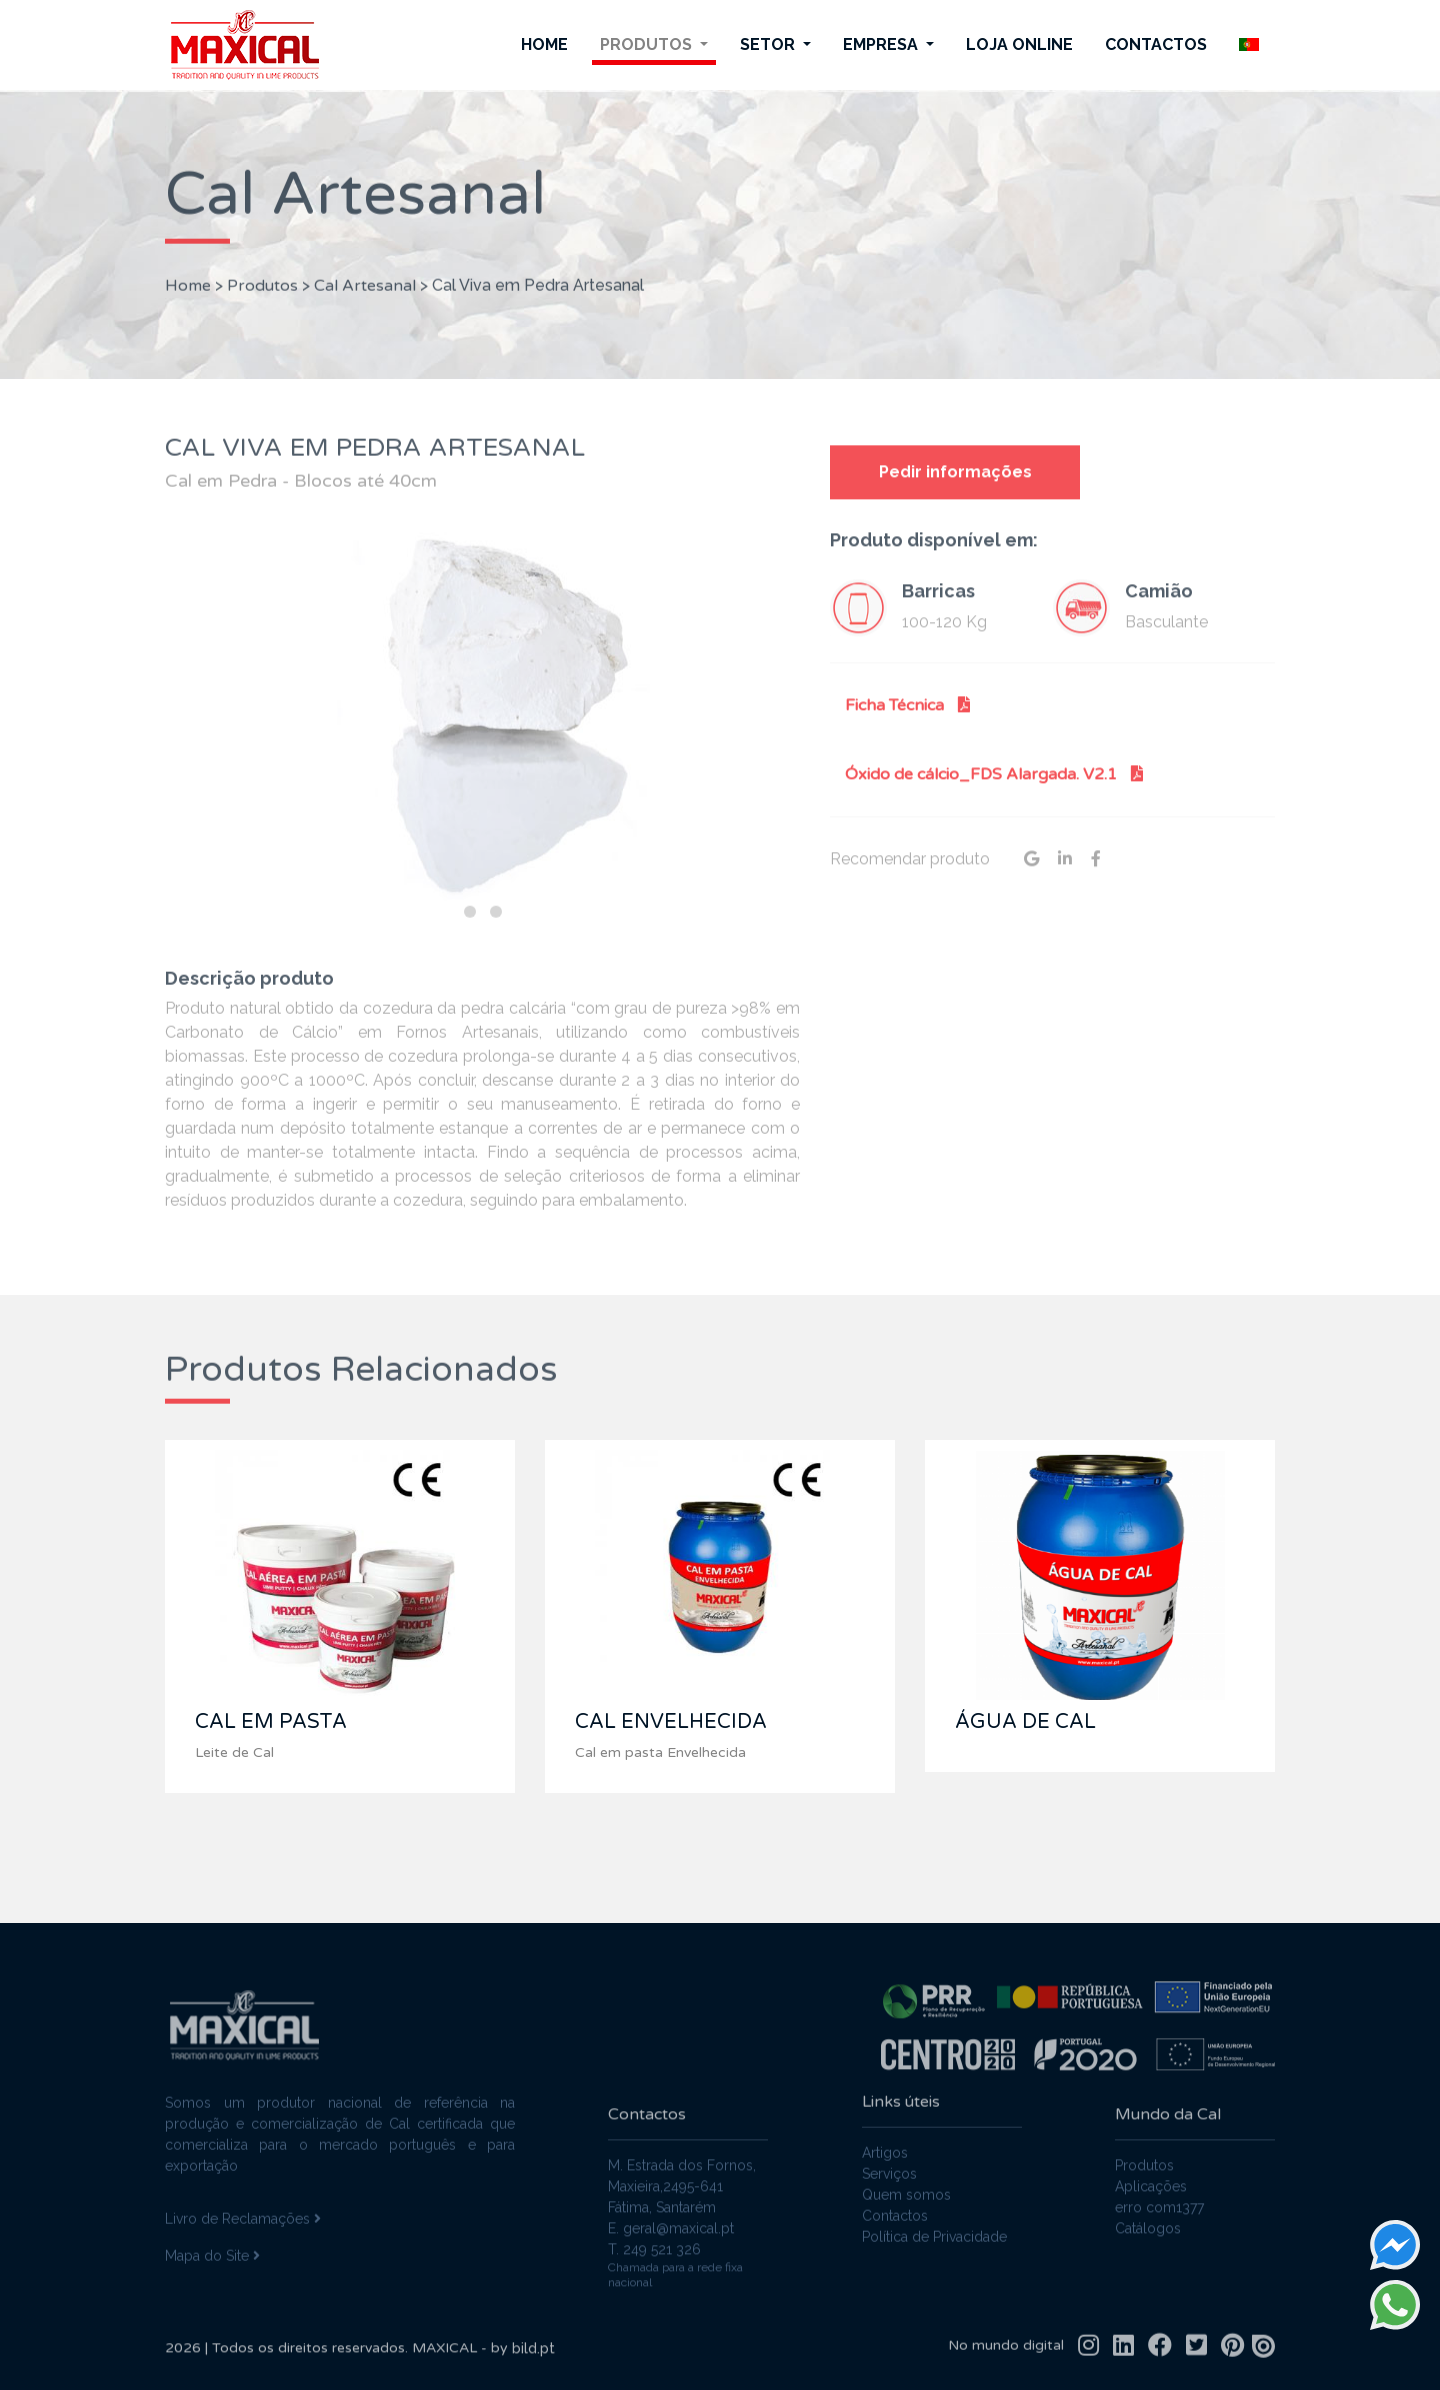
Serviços (889, 2161)
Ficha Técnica (907, 718)
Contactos (1156, 44)
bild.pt (533, 2362)
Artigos (885, 2140)
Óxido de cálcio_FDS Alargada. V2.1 (994, 787)
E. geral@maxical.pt (671, 2242)
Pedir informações (955, 485)
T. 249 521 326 (654, 2263)
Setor (769, 44)
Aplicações (1151, 2200)
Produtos (648, 44)
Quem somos (906, 2182)
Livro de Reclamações (243, 2206)
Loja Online (1019, 44)
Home (544, 44)
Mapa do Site (212, 2243)
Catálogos (1148, 2242)
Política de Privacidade (934, 2224)
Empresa (882, 44)
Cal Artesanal (365, 272)
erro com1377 (1159, 2221)
